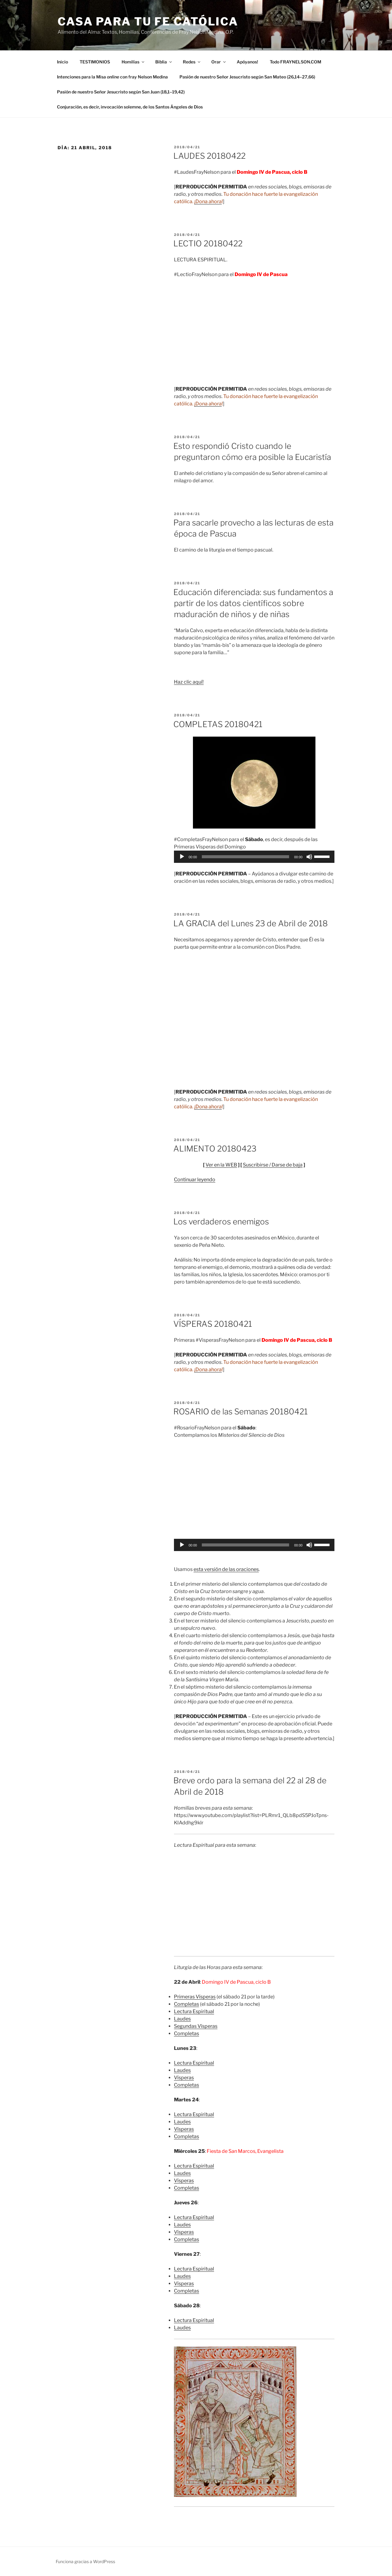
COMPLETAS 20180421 (217, 724)
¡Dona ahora (208, 201)
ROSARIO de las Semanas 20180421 (240, 1411)
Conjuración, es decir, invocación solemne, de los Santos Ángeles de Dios (130, 106)
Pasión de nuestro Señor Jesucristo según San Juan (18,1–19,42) (121, 91)
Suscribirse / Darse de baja (273, 1165)
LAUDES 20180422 (209, 156)
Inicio (62, 61)
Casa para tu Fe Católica (148, 21)
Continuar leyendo (194, 1179)
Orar (219, 61)
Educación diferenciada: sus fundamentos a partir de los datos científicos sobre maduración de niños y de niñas (253, 603)
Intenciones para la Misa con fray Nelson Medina (112, 76)
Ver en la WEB (221, 1165)
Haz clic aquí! (189, 682)
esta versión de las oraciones (226, 1569)
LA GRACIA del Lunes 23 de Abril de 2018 (250, 923)
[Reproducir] (182, 857)
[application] (254, 857)
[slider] (245, 856)
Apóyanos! (247, 61)
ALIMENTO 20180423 (214, 1148)
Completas (186, 2004)
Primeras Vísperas (195, 1997)
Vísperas (184, 2078)
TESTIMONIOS (95, 61)
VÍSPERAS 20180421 (212, 1324)
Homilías (133, 61)
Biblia (164, 61)
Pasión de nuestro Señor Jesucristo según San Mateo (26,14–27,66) (247, 76)
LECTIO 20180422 (208, 243)
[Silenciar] (309, 857)
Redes (192, 61)
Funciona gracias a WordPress (85, 2561)
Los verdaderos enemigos (221, 1221)
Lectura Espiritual (194, 2011)
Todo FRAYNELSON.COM (295, 61)
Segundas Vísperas (195, 2026)
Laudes (182, 2019)
